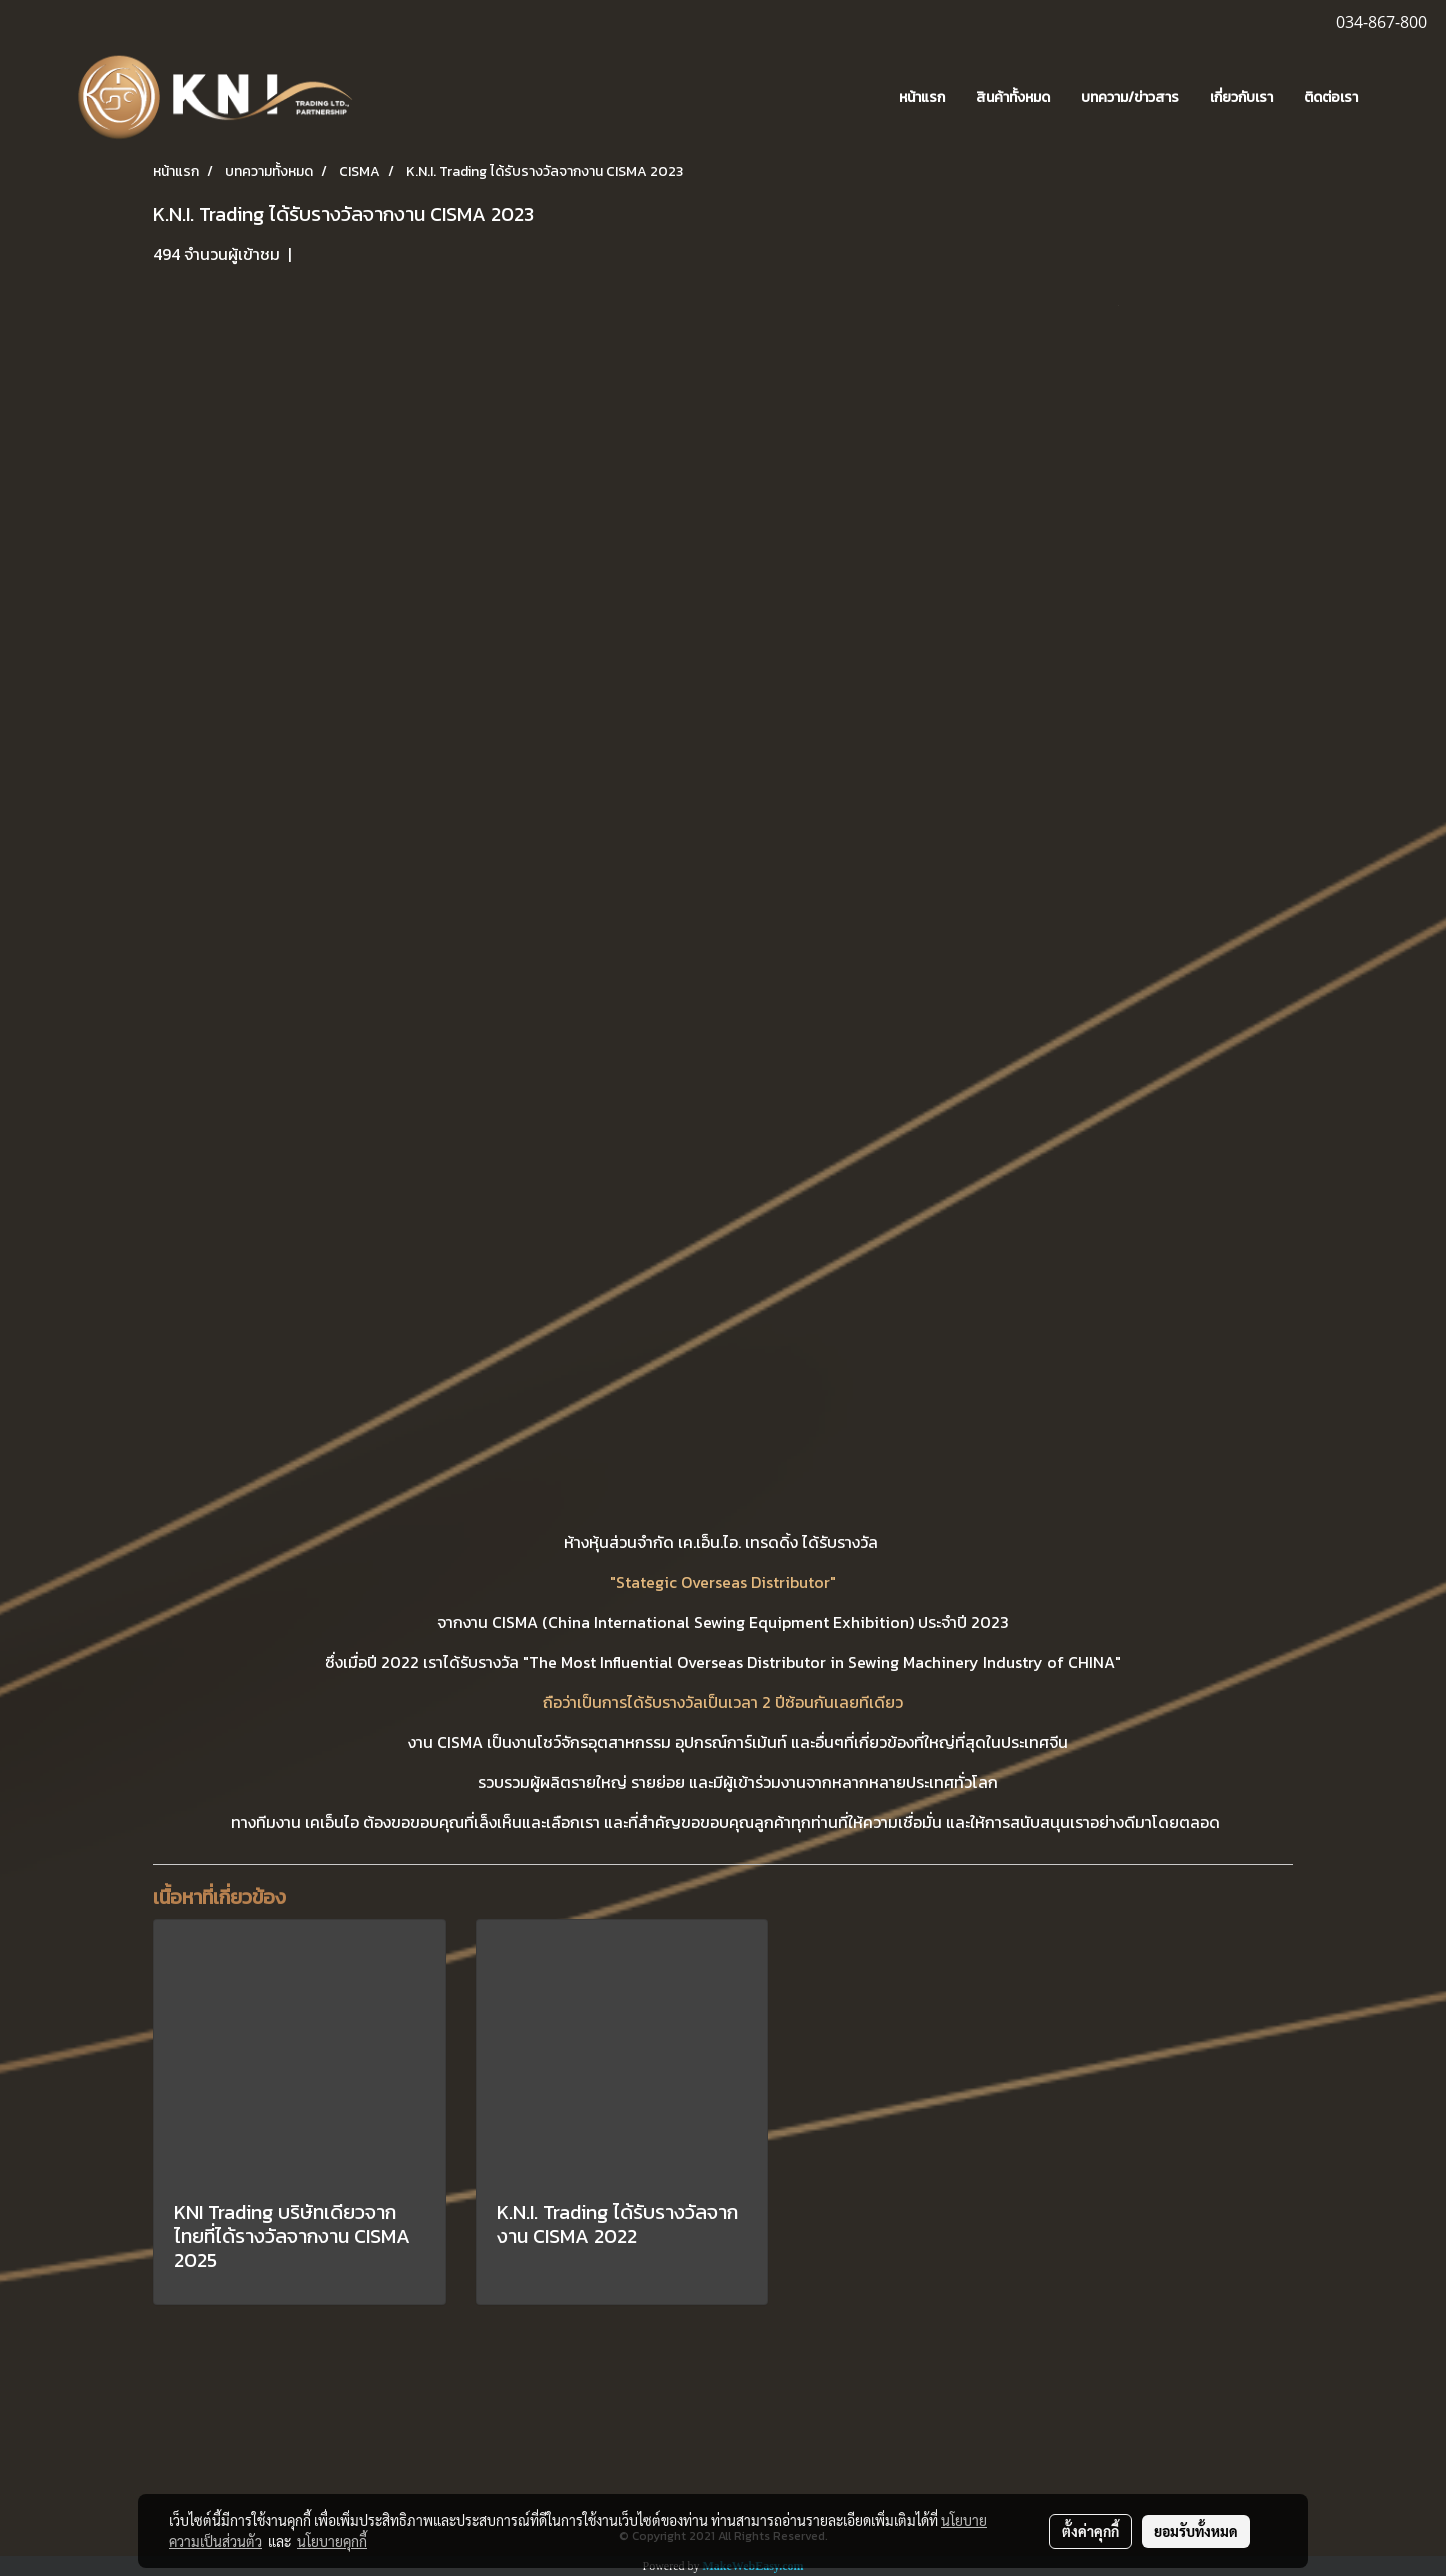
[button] (1403, 98)
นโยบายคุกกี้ (332, 2541)
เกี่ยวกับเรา (1241, 97)
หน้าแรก (922, 97)
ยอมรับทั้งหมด (1196, 2531)
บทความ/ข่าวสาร (1130, 97)
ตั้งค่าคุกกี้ (1090, 2531)
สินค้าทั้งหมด (1013, 97)
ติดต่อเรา (1331, 97)
